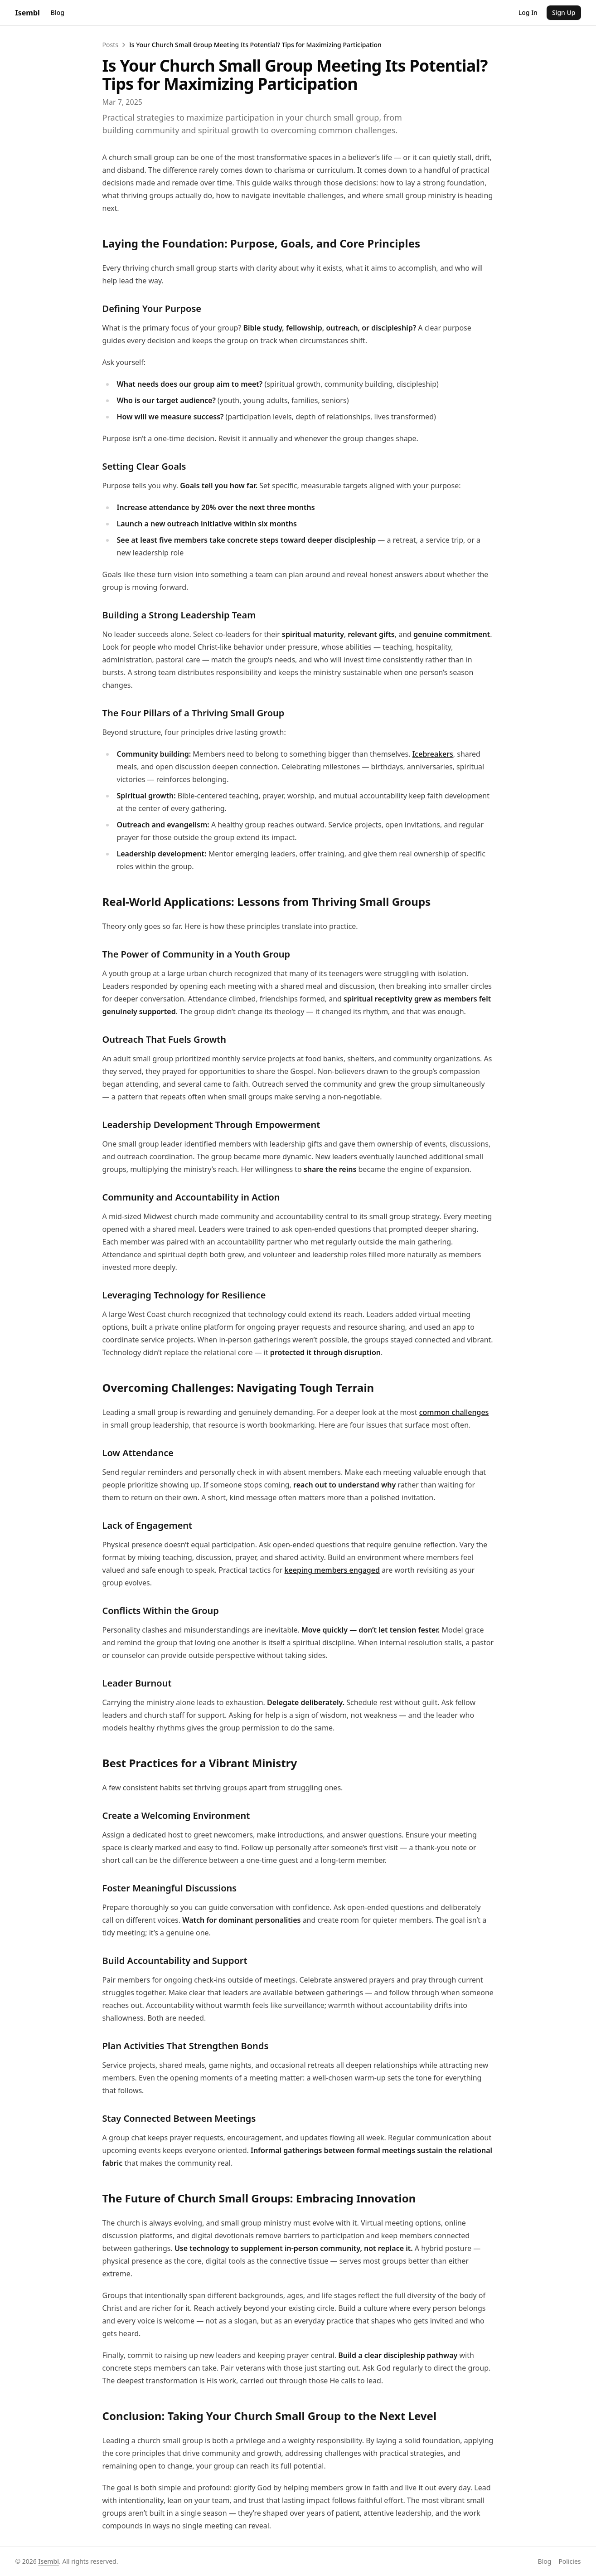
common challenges (302, 824)
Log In (13, 39)
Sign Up (37, 39)
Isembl (70, 30)
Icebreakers (291, 465)
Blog (11, 15)
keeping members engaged (258, 919)
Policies (31, 1463)
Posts (11, 51)
